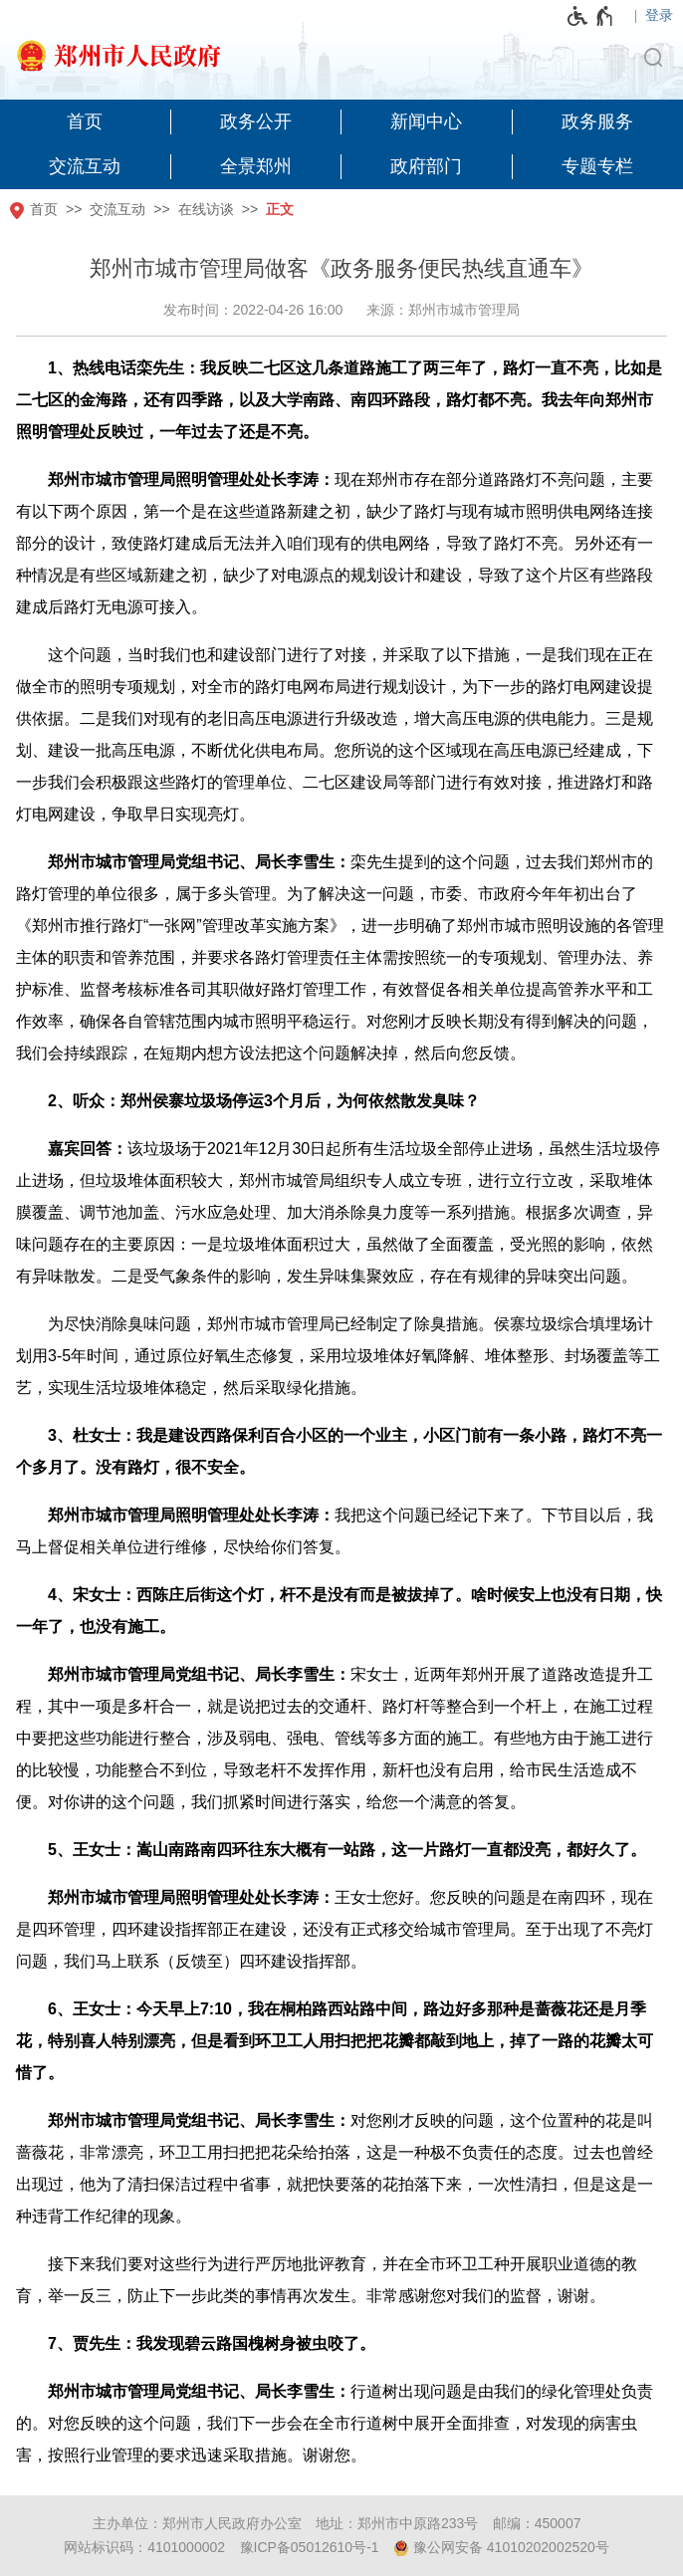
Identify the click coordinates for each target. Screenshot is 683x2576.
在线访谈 (206, 209)
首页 (44, 209)
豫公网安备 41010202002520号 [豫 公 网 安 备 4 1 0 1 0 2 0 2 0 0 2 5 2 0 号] (501, 2547)
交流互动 (117, 209)
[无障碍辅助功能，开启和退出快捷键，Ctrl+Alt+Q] (591, 16)
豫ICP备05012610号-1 (309, 2547)
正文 (280, 209)
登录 (659, 15)
